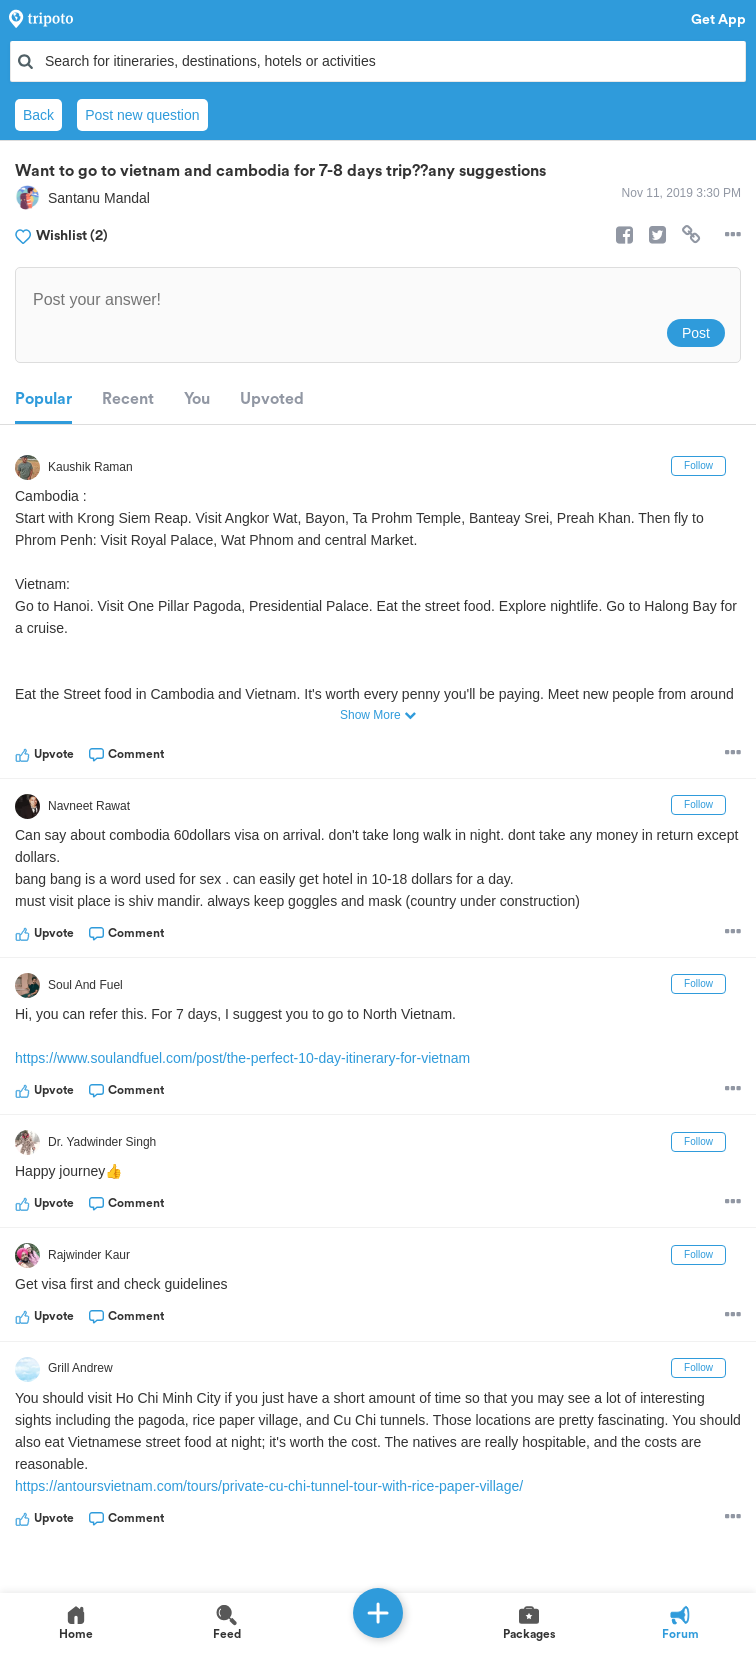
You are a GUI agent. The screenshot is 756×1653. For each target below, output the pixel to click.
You (197, 399)
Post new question (142, 115)
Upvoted (272, 399)
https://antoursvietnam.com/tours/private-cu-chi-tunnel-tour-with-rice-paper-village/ (269, 1486)
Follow (698, 465)
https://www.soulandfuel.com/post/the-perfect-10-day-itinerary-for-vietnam (242, 1058)
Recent (128, 399)
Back (38, 115)
